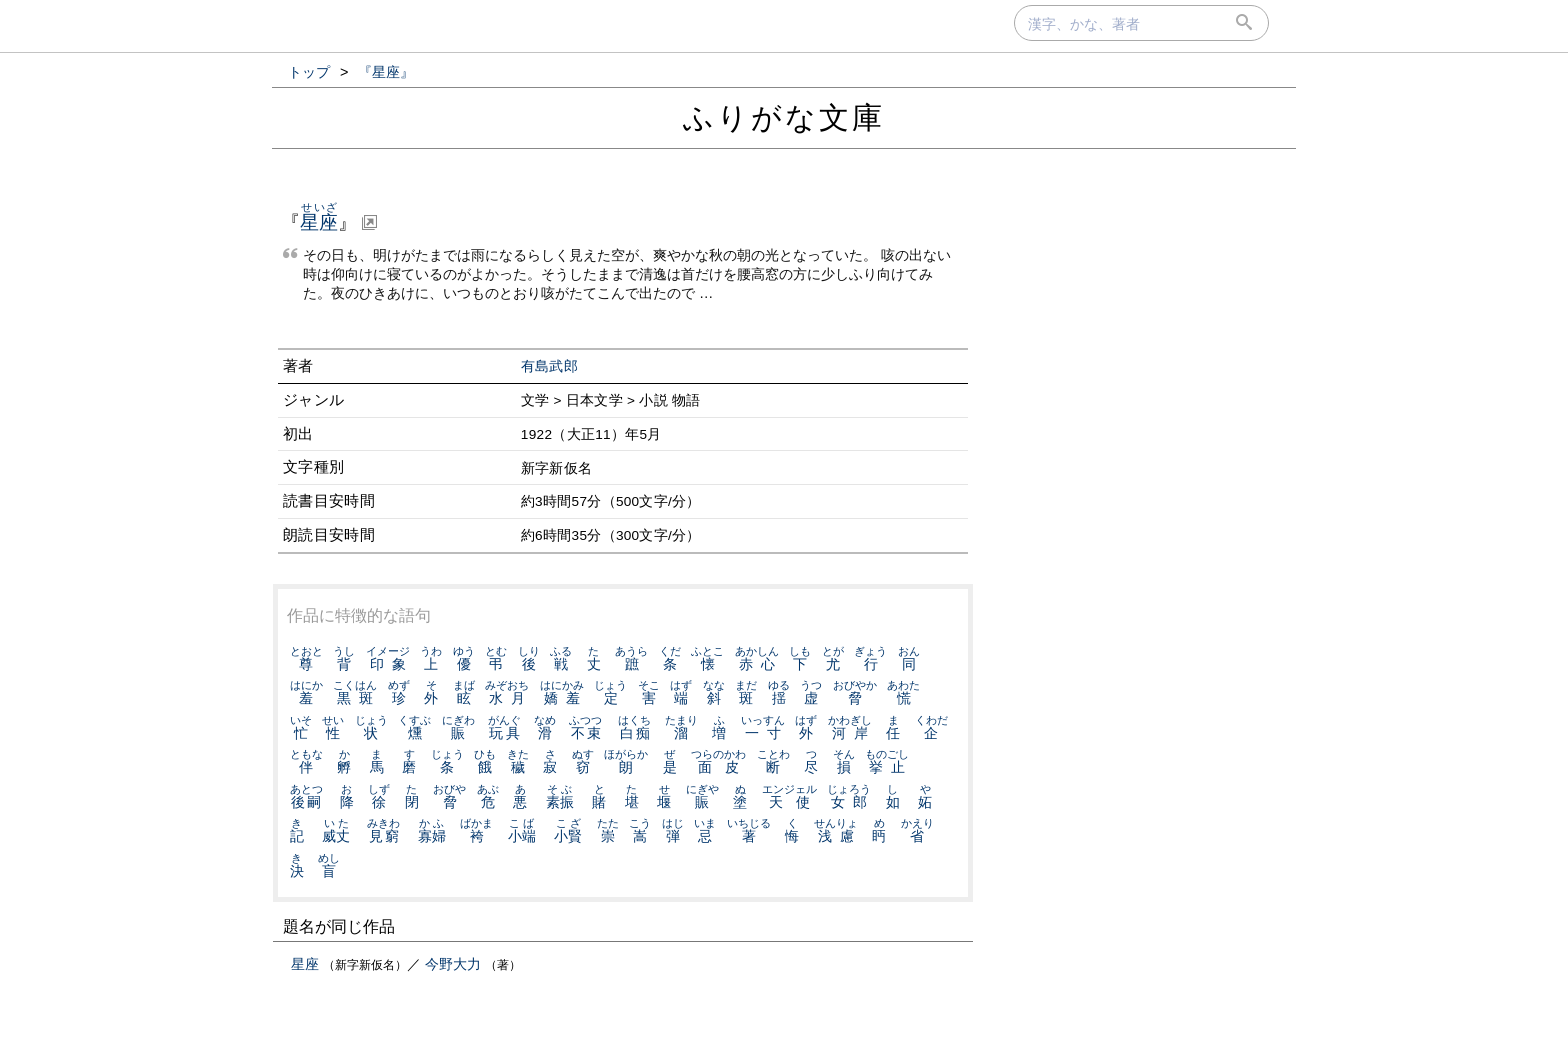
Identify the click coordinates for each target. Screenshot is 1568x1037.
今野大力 (453, 964)
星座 (305, 964)
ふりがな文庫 (784, 117)
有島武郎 (549, 366)
